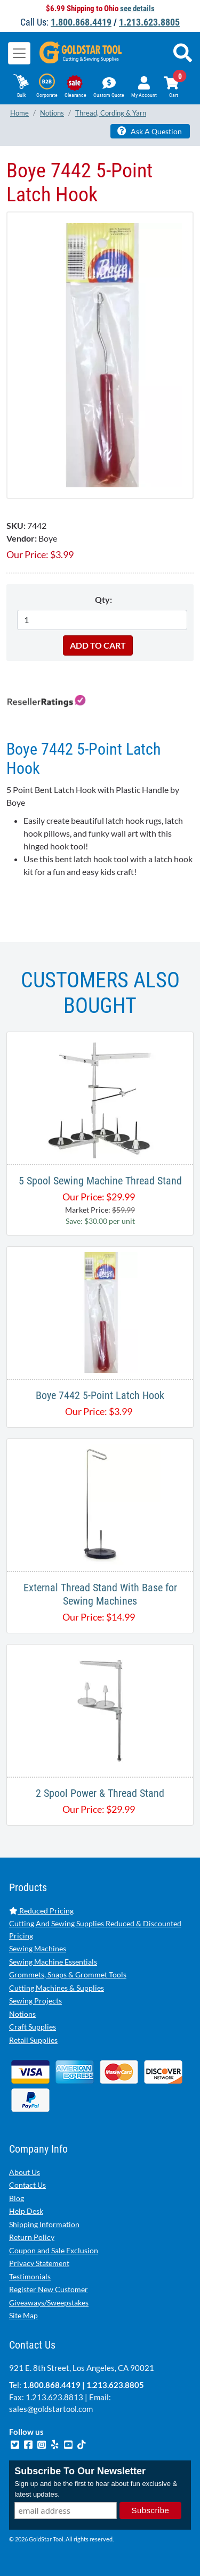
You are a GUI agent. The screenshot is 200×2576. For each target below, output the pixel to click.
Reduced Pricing (41, 1910)
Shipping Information (44, 2224)
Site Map (23, 2315)
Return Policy (31, 2237)
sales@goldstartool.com (51, 2409)
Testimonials (30, 2276)
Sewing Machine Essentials (53, 1961)
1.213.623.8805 (149, 22)
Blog (16, 2198)
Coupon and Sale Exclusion (53, 2250)
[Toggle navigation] (19, 53)
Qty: (103, 599)
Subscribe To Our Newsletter (80, 2471)
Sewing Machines (37, 1948)
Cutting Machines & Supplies (56, 1987)
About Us (24, 2172)
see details (137, 8)
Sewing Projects (35, 2000)
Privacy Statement (39, 2263)
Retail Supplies (33, 2040)
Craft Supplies (32, 2026)
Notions (22, 2013)
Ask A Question (149, 131)
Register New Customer (48, 2289)
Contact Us (27, 2184)
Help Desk (26, 2210)
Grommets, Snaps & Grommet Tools (67, 1974)
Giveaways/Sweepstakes (49, 2302)
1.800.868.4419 (81, 22)
